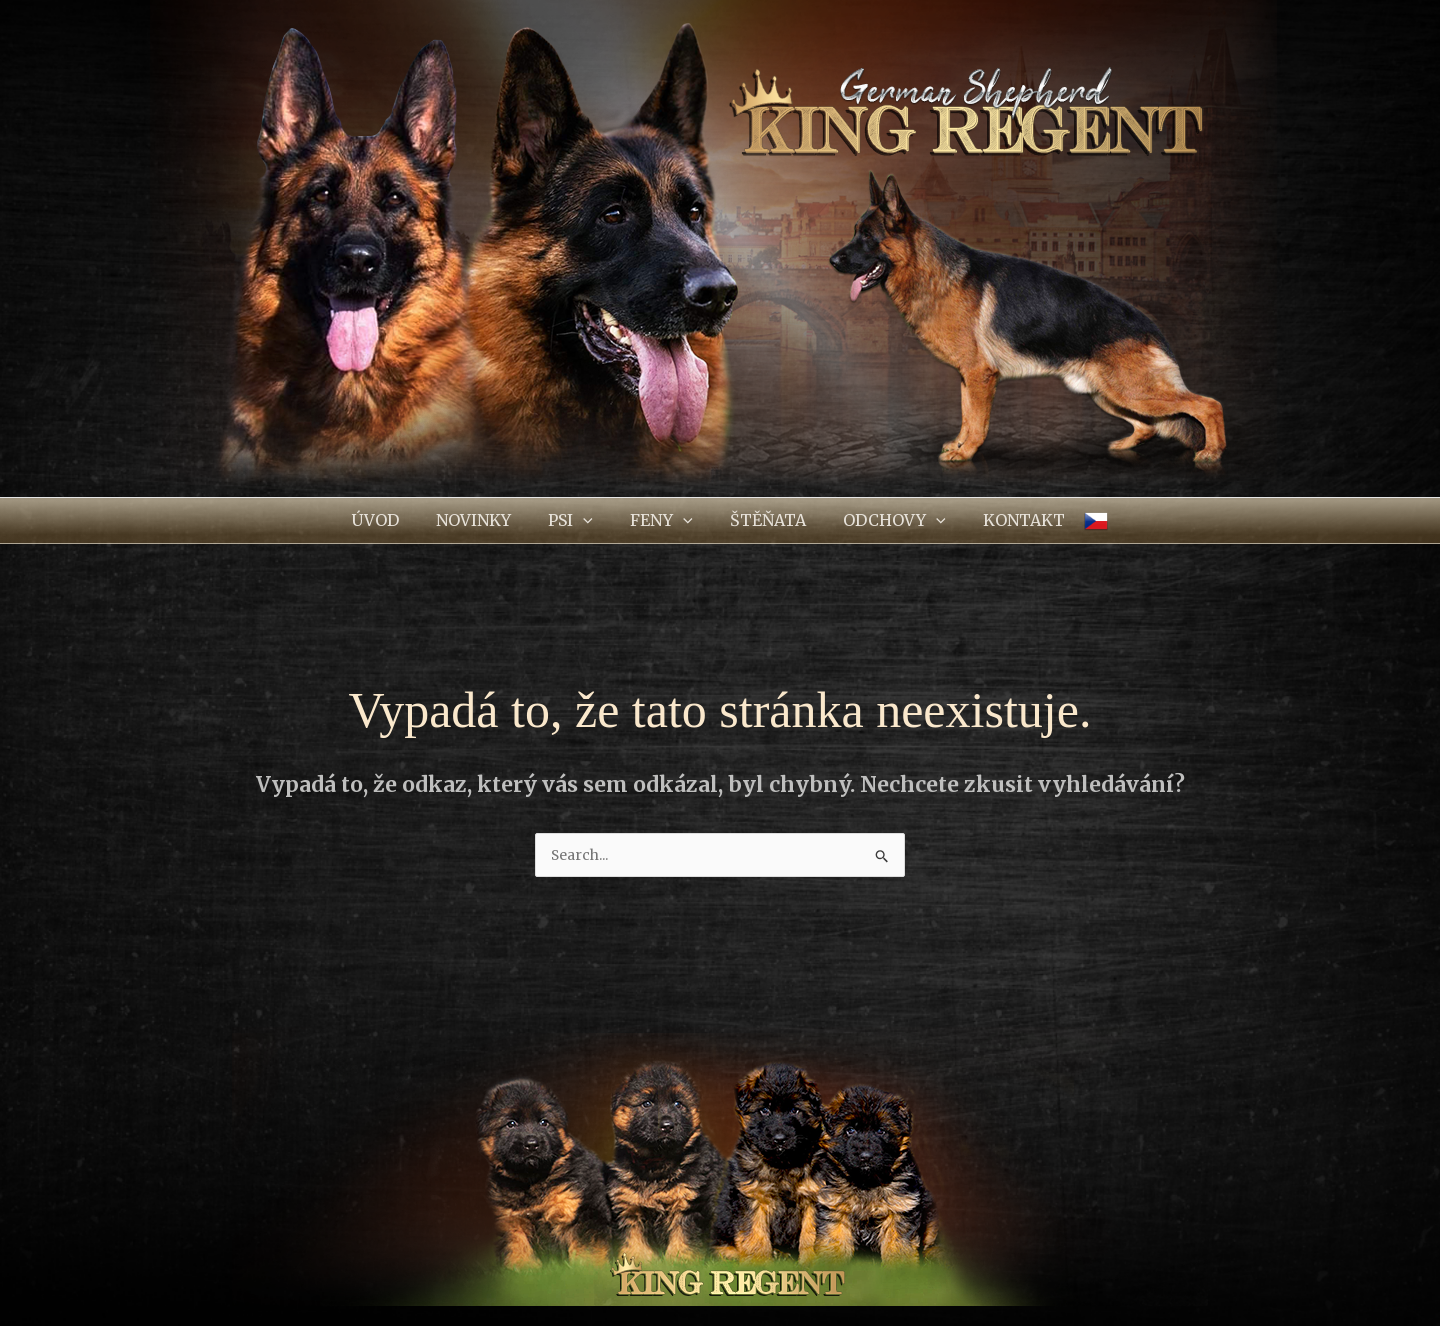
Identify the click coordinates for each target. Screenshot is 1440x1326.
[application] (589, 520)
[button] (576, 520)
